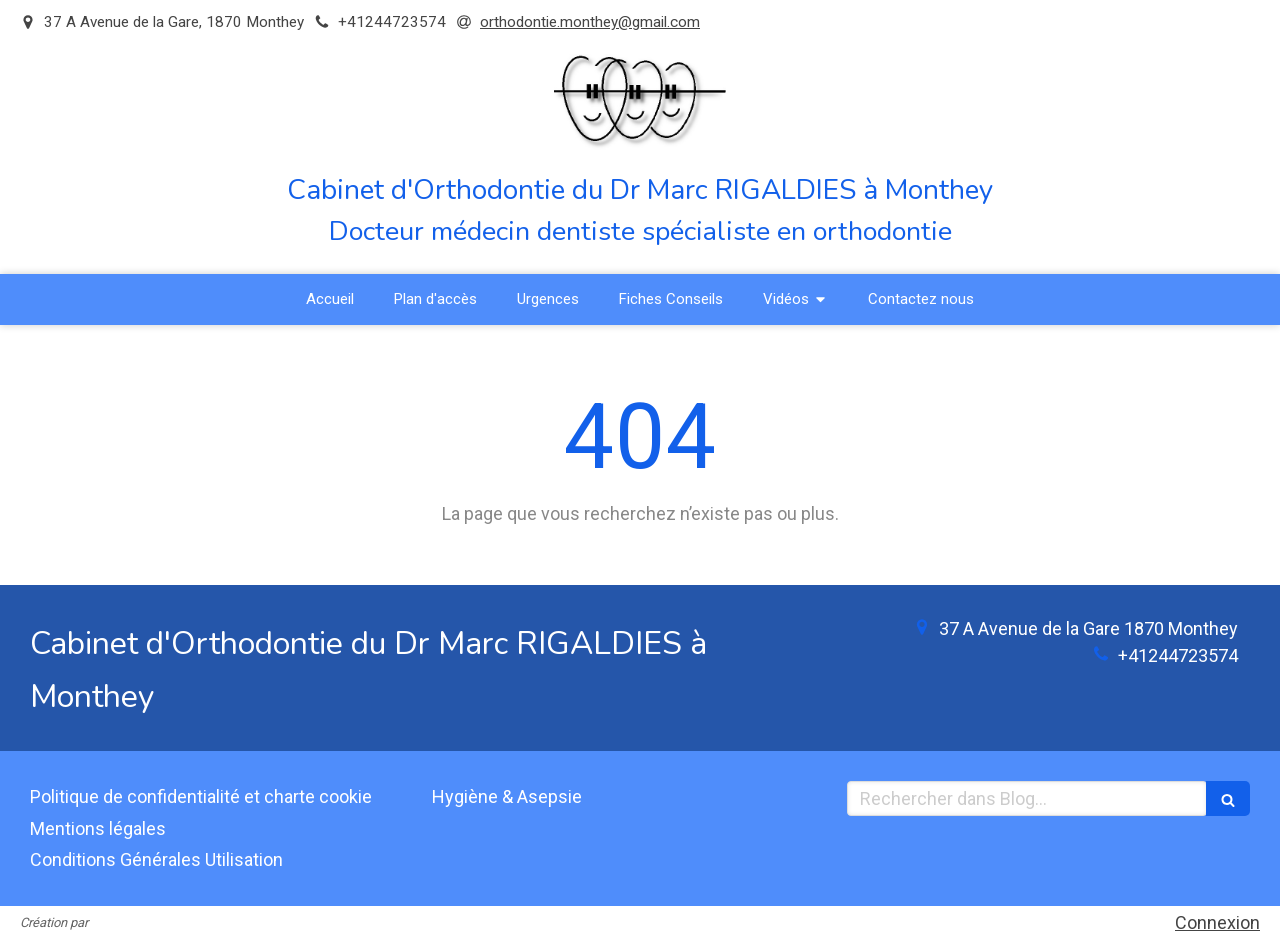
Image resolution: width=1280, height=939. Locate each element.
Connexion (1217, 922)
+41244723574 (1178, 655)
